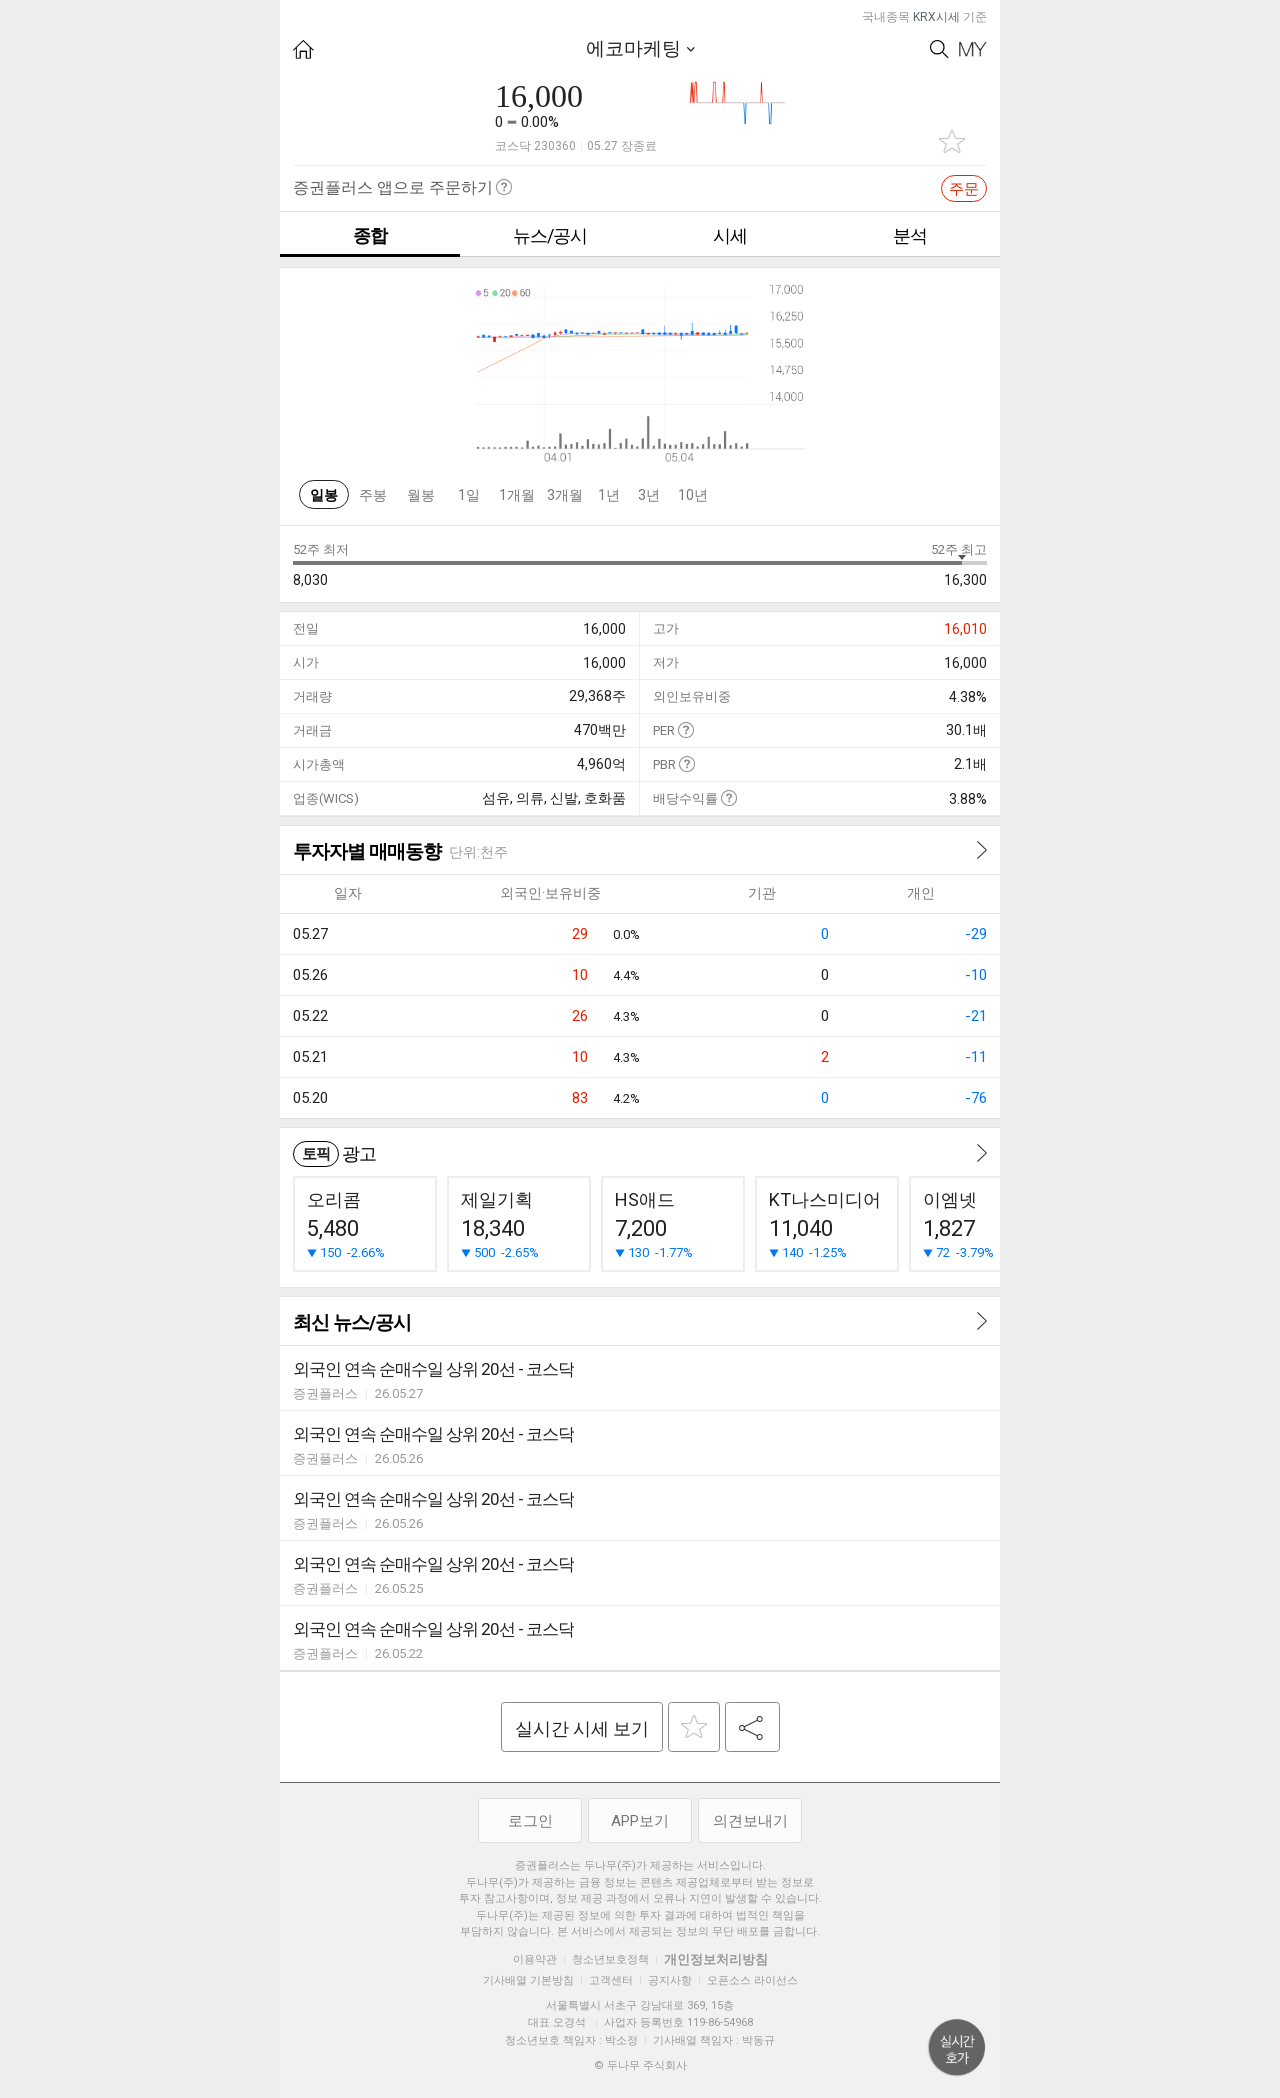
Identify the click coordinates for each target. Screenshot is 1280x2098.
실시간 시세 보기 (582, 1728)
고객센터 (611, 1980)
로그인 (530, 1821)
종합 (370, 235)
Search (939, 49)
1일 (469, 495)
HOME (303, 49)
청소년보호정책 (610, 1959)
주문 (964, 189)
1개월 (517, 495)
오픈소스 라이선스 (752, 1980)
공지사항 (670, 1980)
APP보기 (640, 1821)
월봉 (421, 495)
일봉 (324, 495)
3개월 (565, 495)
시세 (730, 235)
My (973, 49)
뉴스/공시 (550, 235)
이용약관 (535, 1959)
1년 (609, 495)
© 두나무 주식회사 (640, 2065)
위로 (957, 2048)
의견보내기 (750, 1821)
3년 (649, 495)
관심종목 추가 (952, 141)
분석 (910, 235)
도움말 (685, 729)
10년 (693, 495)
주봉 (373, 495)
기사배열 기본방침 (528, 1980)
